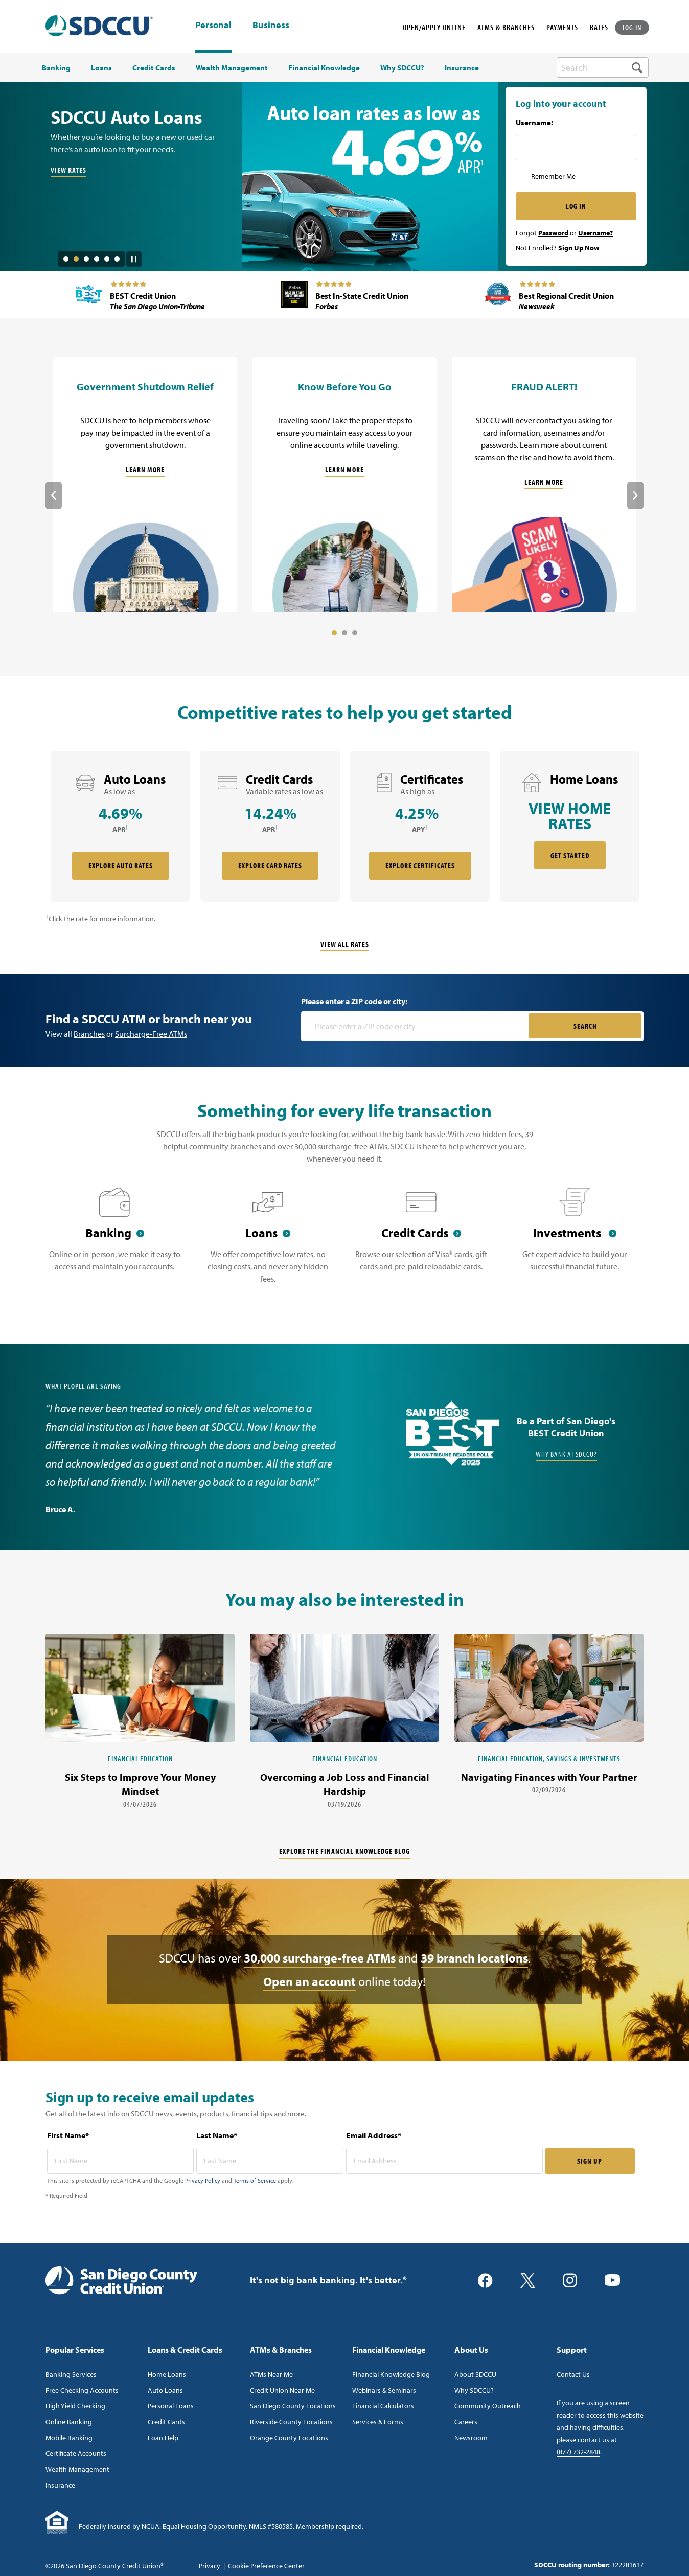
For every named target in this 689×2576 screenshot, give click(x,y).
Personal (213, 25)
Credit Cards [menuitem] (153, 68)
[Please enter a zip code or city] (416, 1026)
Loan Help (163, 2437)
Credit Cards (166, 2421)
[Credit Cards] (421, 1241)
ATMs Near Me (271, 2374)
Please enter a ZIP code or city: (354, 1001)
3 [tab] (86, 259)
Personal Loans (171, 2405)
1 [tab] (65, 259)
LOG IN (632, 27)
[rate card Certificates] (420, 826)
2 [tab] (76, 259)
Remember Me (553, 176)
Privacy (209, 2565)
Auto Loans (165, 2390)
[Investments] (575, 1241)
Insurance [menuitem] (462, 68)
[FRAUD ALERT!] (544, 484)
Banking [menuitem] (56, 68)
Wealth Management (77, 2469)
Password (553, 233)
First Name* (68, 2135)
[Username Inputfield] (576, 147)
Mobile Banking (69, 2437)
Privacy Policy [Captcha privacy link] (202, 2180)
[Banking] (114, 1241)
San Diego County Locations (293, 2405)
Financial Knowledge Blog (391, 2374)
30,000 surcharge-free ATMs (320, 1958)
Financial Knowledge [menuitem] (324, 68)
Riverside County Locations (291, 2421)
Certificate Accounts (75, 2453)
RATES (599, 27)
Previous (53, 495)
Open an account (309, 1981)
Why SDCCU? (474, 2390)
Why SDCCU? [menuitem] (402, 68)
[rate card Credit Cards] (270, 826)
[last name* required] (269, 2161)
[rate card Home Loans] (569, 826)
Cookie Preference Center (266, 2565)
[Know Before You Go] (344, 484)
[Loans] (268, 1241)
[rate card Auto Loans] (120, 826)
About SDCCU (475, 2374)
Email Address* (373, 2135)
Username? (595, 233)
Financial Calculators (383, 2405)
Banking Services (71, 2374)
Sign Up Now (579, 247)
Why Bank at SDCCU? (566, 1454)
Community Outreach (487, 2405)
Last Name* (216, 2135)
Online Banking (68, 2421)
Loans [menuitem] (101, 68)
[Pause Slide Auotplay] (134, 255)
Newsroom (471, 2437)
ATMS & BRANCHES (506, 27)
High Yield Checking (75, 2405)
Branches (89, 1034)
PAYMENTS (562, 27)
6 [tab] (117, 259)
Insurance (60, 2485)
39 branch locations (474, 1958)
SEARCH (585, 1026)
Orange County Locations (289, 2437)
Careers (465, 2421)
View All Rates (344, 944)
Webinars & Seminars (384, 2390)
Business (270, 25)
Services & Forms (377, 2421)
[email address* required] (444, 2161)
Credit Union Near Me (282, 2390)
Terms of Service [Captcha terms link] (255, 2180)
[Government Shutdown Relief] (145, 484)
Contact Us (573, 2374)
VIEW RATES (68, 170)
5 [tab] (106, 259)
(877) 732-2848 (578, 2451)
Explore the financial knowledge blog (344, 1851)
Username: (534, 122)
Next (635, 495)
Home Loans (167, 2374)
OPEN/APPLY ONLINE (434, 27)
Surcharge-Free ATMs (151, 1034)
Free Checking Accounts (82, 2390)
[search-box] (603, 67)
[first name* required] (120, 2161)
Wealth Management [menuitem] (232, 68)
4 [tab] (96, 259)
